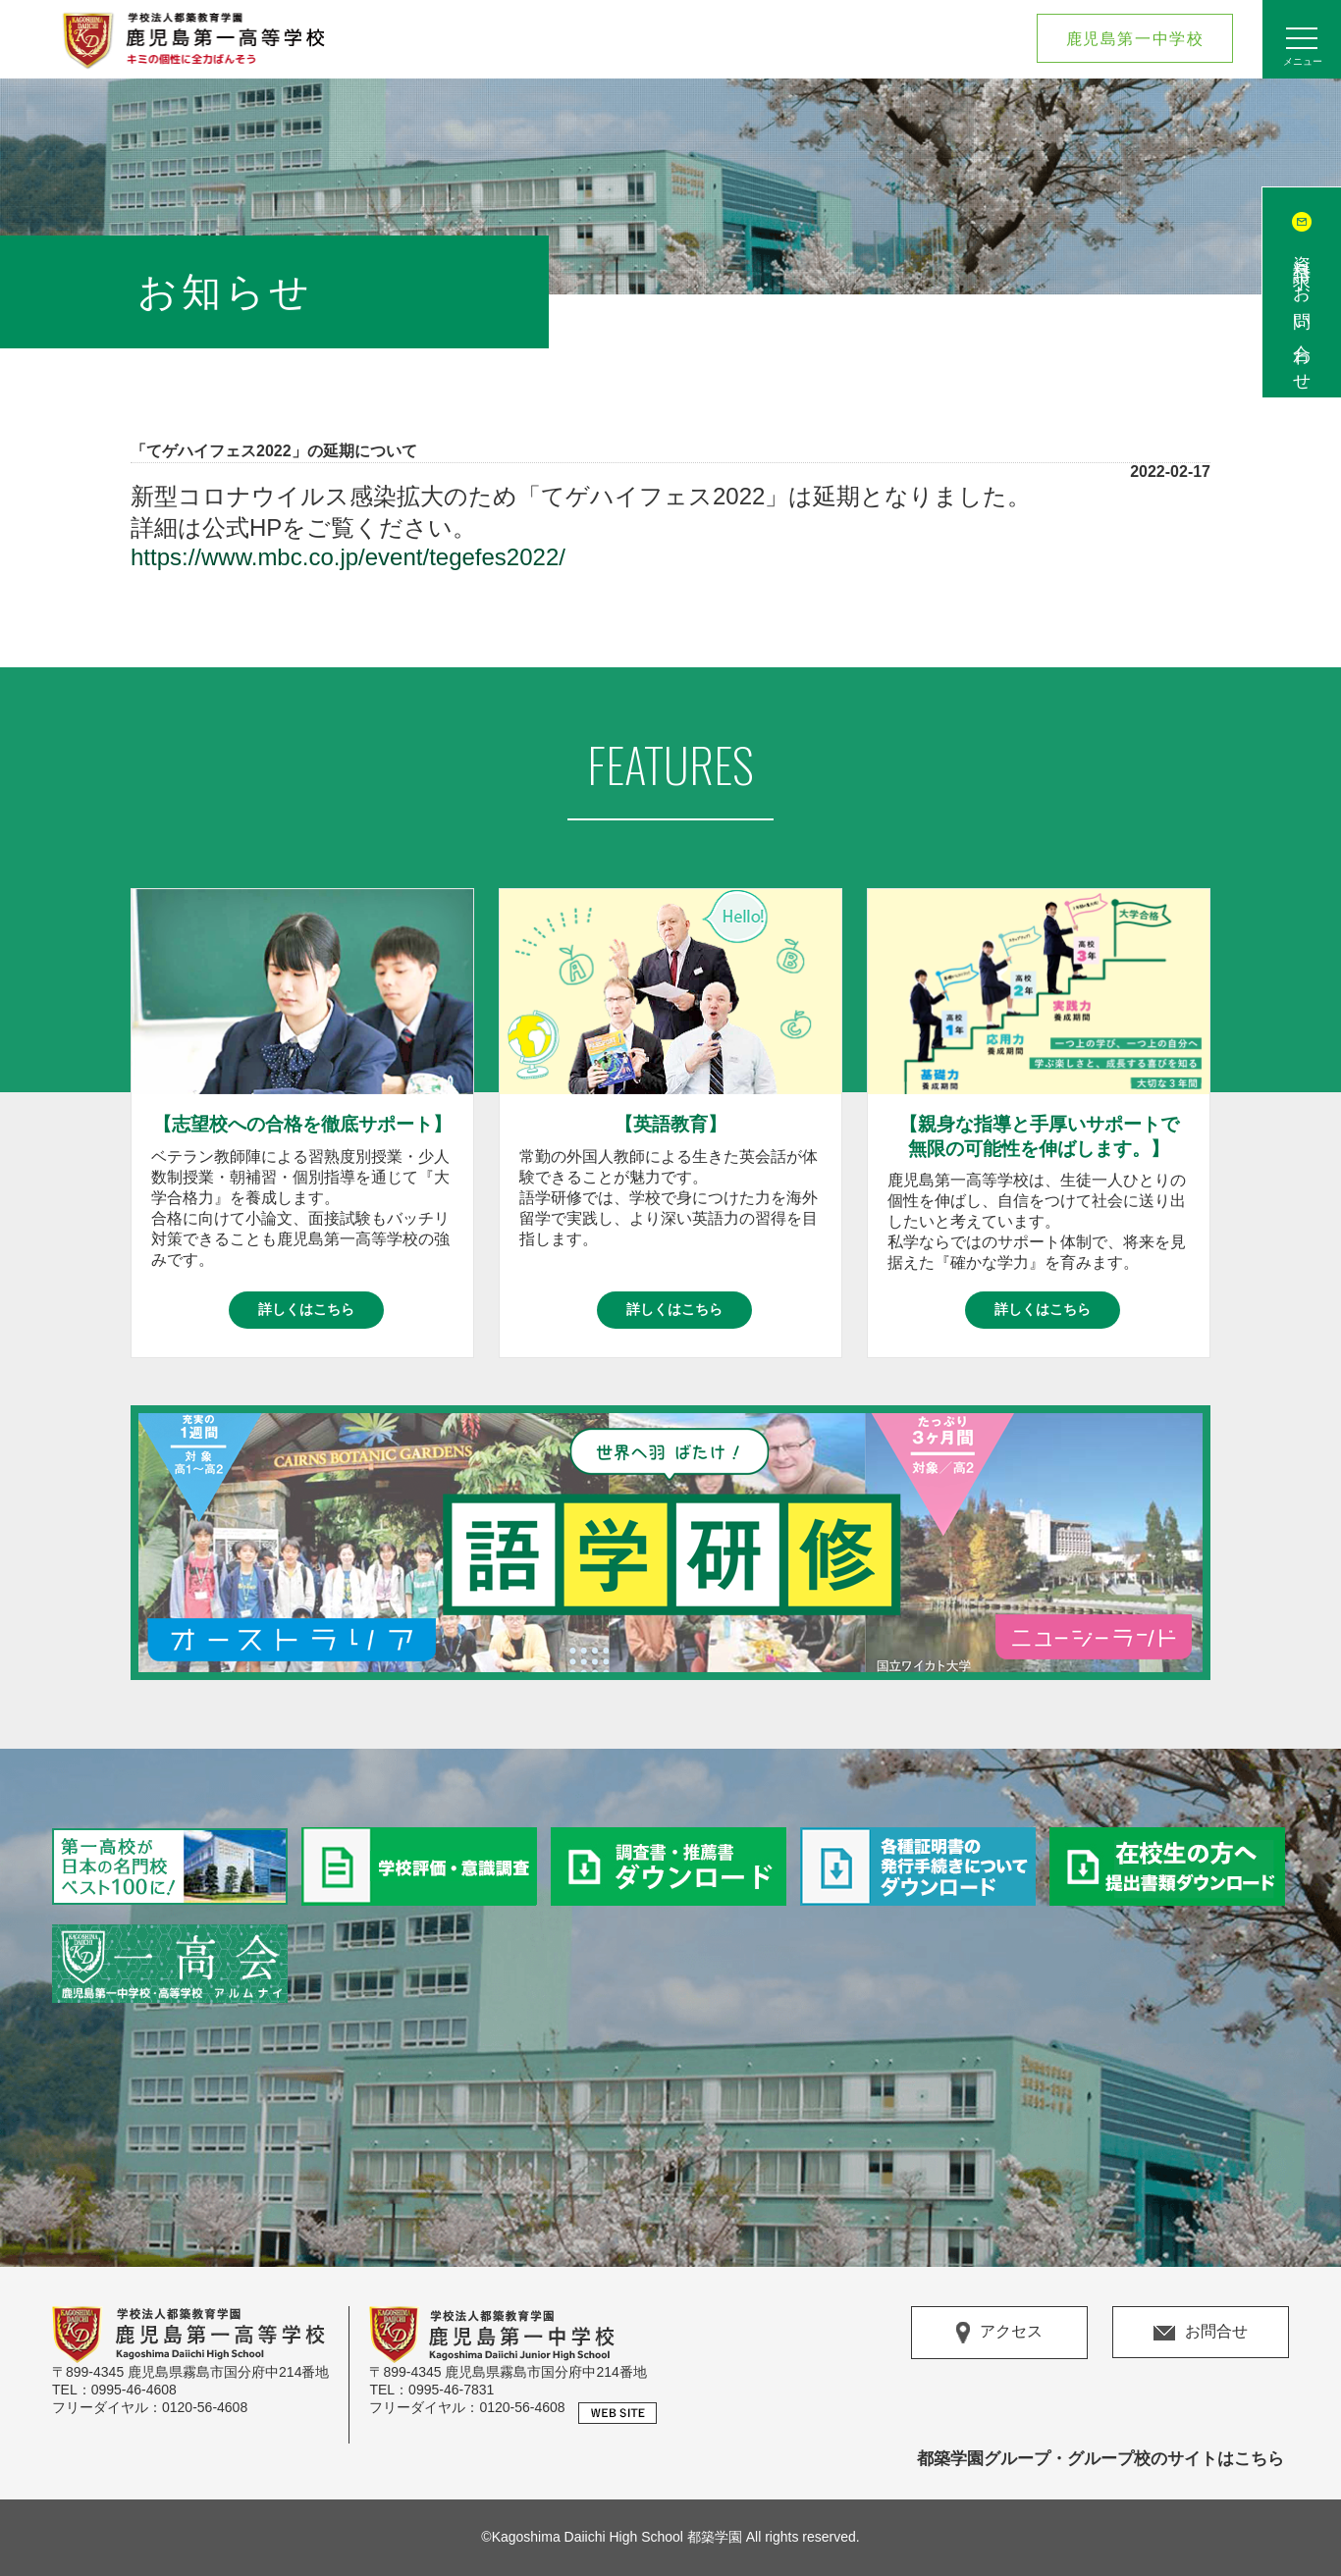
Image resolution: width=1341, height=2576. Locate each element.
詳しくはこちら (306, 1309)
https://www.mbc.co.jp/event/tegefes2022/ (348, 557)
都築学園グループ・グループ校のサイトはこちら (1100, 2458)
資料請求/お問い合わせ (1302, 314)
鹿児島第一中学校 (1135, 38)
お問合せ (1200, 2331)
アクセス (999, 2332)
